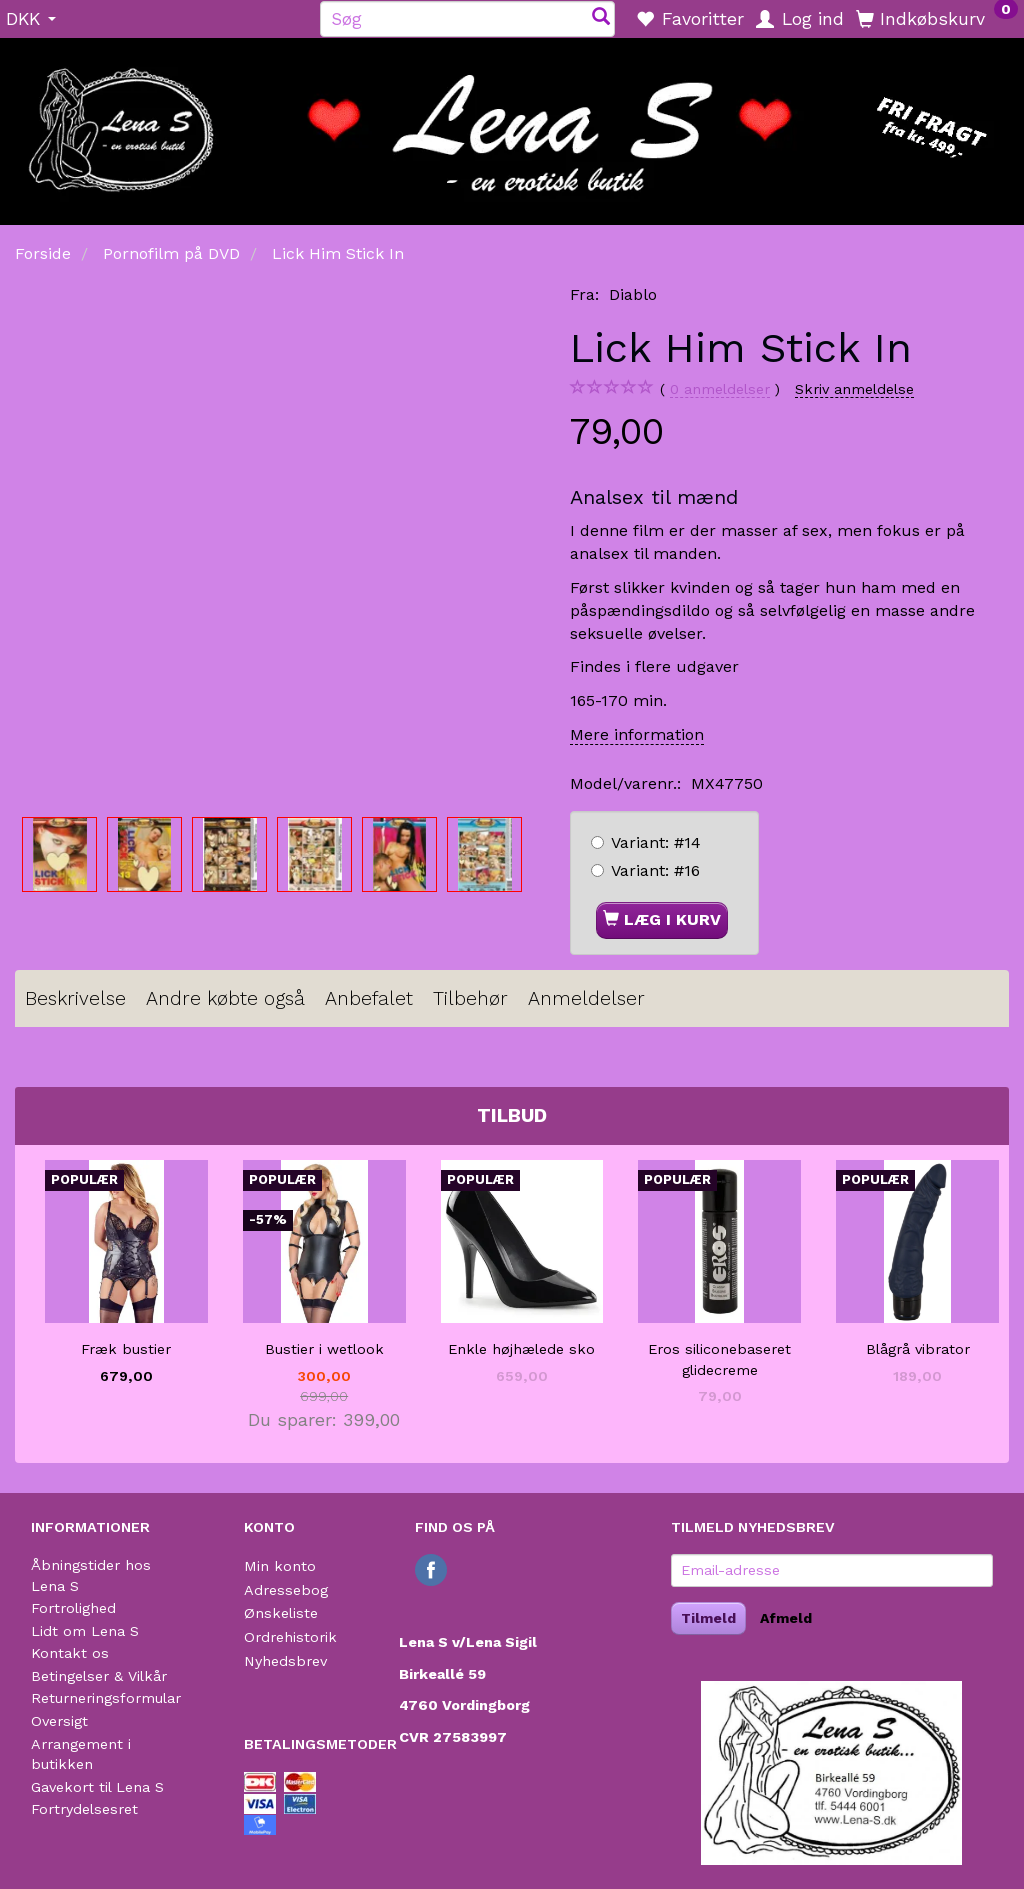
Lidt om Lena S (85, 1631)
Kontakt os (70, 1653)
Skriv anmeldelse (854, 389)
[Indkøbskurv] (937, 18)
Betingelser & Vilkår (99, 1676)
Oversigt (59, 1721)
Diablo (633, 294)
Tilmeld (708, 1618)
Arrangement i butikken (81, 1754)
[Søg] (601, 18)
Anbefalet (369, 998)
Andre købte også (225, 998)
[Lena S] (512, 125)
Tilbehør (470, 998)
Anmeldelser (586, 998)
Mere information (637, 734)
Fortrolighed (73, 1608)
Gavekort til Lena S (97, 1787)
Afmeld (786, 1618)
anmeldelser (720, 389)
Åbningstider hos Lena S (91, 1575)
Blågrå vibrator (918, 1349)
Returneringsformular (106, 1698)
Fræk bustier (126, 1349)
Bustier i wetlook (324, 1349)
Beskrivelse (75, 998)
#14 (656, 842)
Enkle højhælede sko (521, 1349)
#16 (655, 870)
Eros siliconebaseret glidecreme (719, 1359)
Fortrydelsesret (84, 1809)
